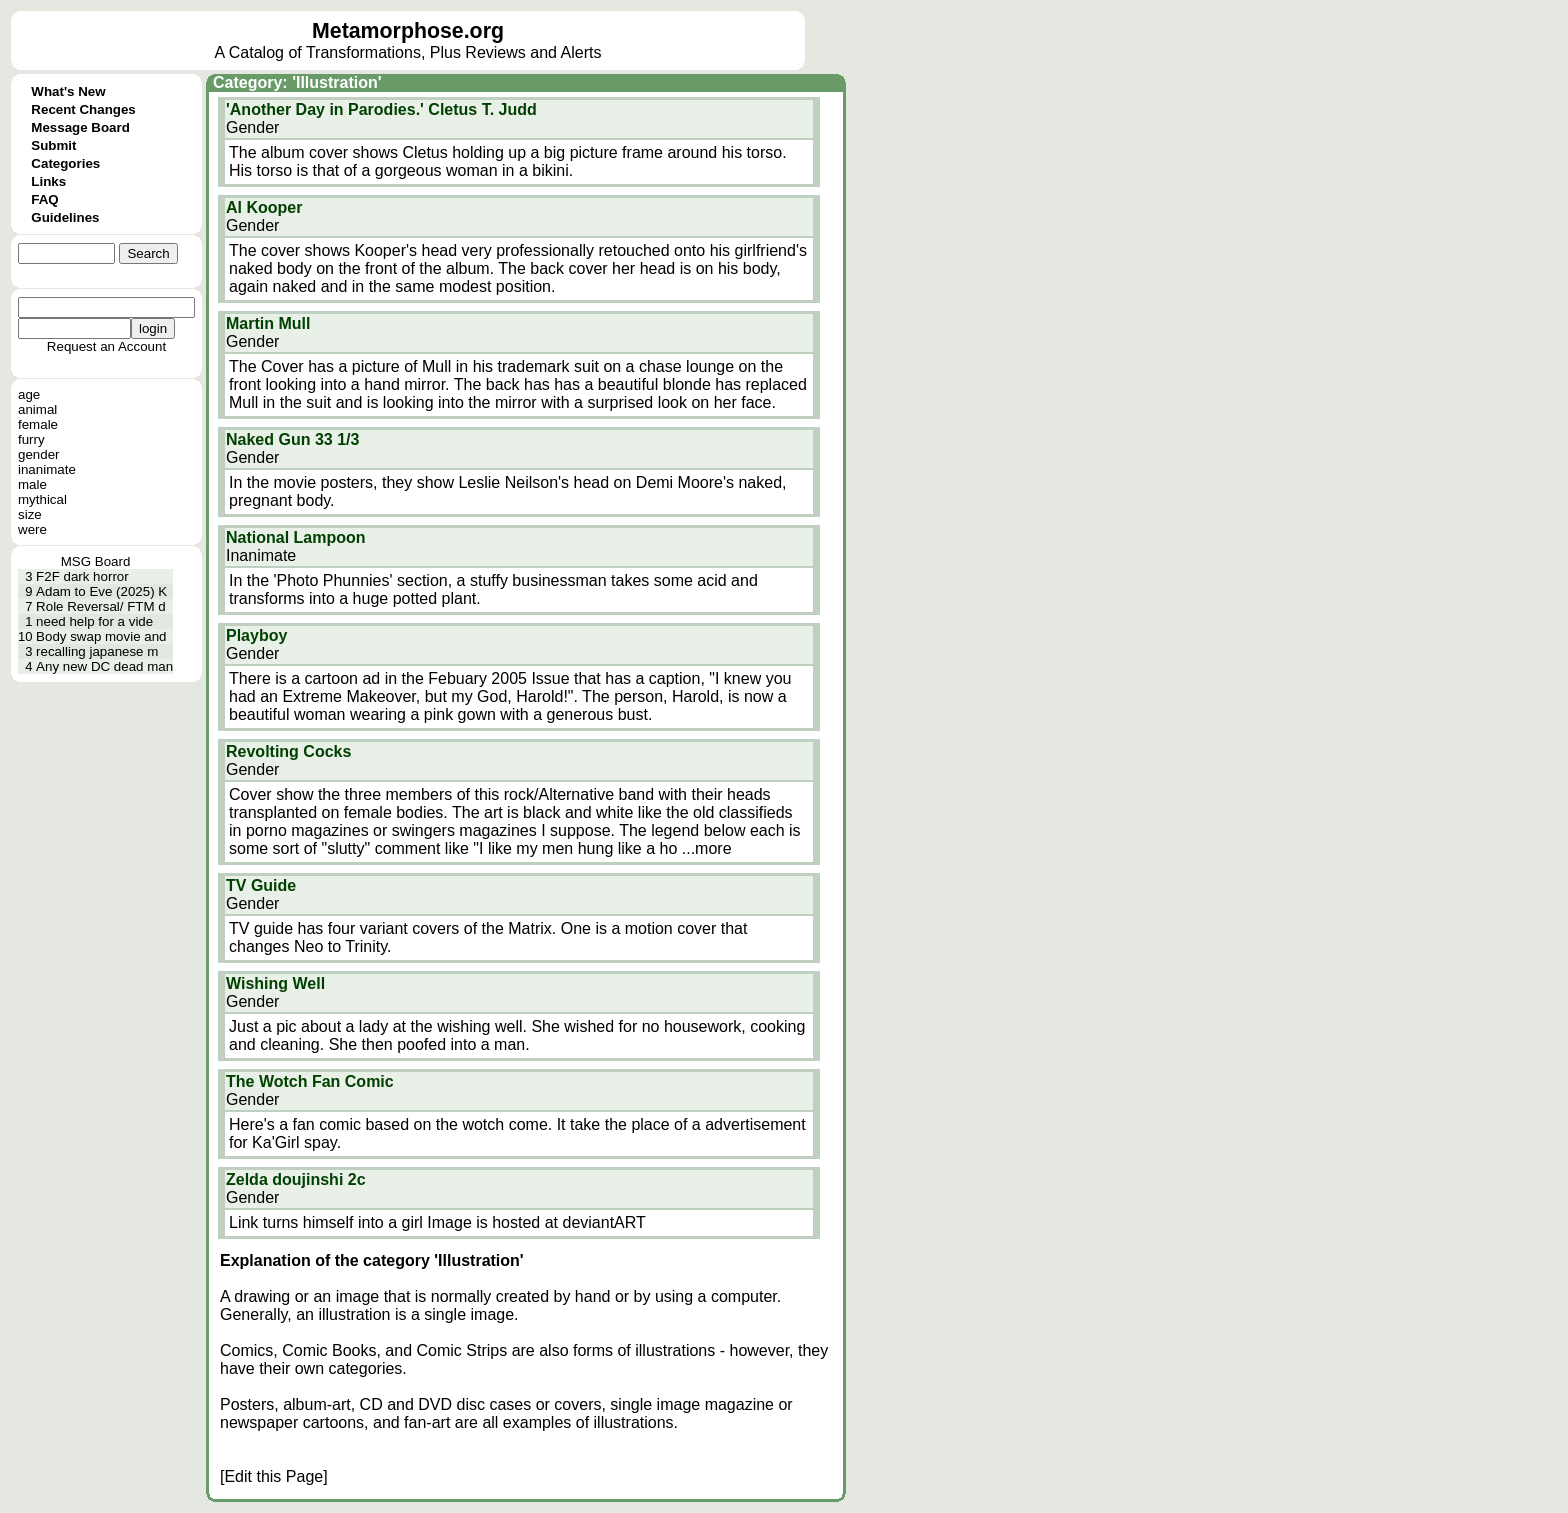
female (38, 424)
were (32, 529)
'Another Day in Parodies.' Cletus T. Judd (381, 109)
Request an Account (106, 346)
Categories (65, 163)
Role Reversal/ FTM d (101, 606)
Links (48, 181)
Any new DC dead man (104, 666)
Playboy (256, 635)
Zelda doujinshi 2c (296, 1179)
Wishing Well (275, 983)
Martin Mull (268, 323)
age (29, 394)
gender (39, 454)
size (30, 514)
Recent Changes (83, 109)
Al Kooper (264, 207)
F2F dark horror (82, 576)
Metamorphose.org (408, 31)
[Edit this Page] (274, 1476)
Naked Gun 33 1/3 (292, 439)
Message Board (80, 127)
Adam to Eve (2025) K (101, 591)
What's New (68, 91)
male (32, 484)
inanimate (47, 469)
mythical (42, 499)
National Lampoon (296, 537)
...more (707, 848)
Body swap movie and (101, 636)
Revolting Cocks (288, 751)
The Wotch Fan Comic (310, 1081)
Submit (53, 145)
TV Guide (261, 885)
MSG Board (96, 561)
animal (37, 409)
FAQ (44, 199)
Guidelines (65, 217)
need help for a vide (94, 621)
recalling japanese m (97, 651)
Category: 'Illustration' (297, 82)
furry (31, 439)
